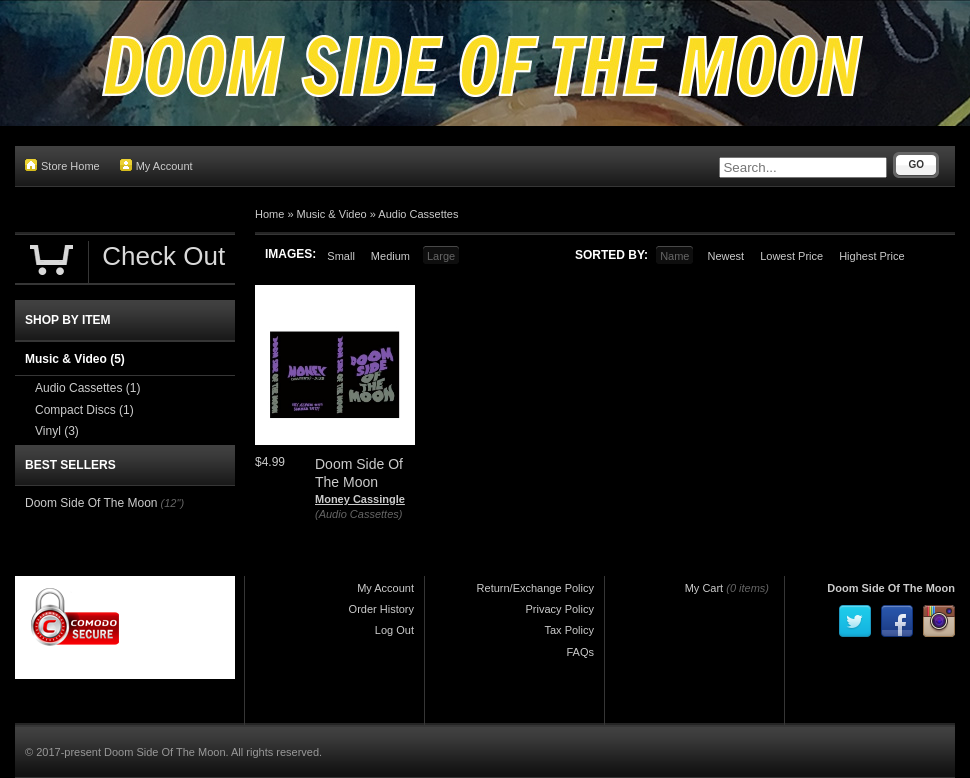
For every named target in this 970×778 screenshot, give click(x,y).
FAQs (580, 652)
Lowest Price (791, 256)
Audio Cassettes (418, 214)
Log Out (394, 630)
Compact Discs (84, 410)
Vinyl (57, 431)
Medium (390, 256)
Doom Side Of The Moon (91, 503)
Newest (725, 256)
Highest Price (871, 256)
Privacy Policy (560, 609)
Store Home (62, 165)
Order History (381, 609)
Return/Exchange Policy (535, 588)
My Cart (704, 588)
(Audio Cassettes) (358, 514)
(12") (172, 503)
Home (269, 214)
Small (341, 256)
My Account (156, 165)
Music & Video (332, 214)
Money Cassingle (360, 499)
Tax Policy (569, 630)
